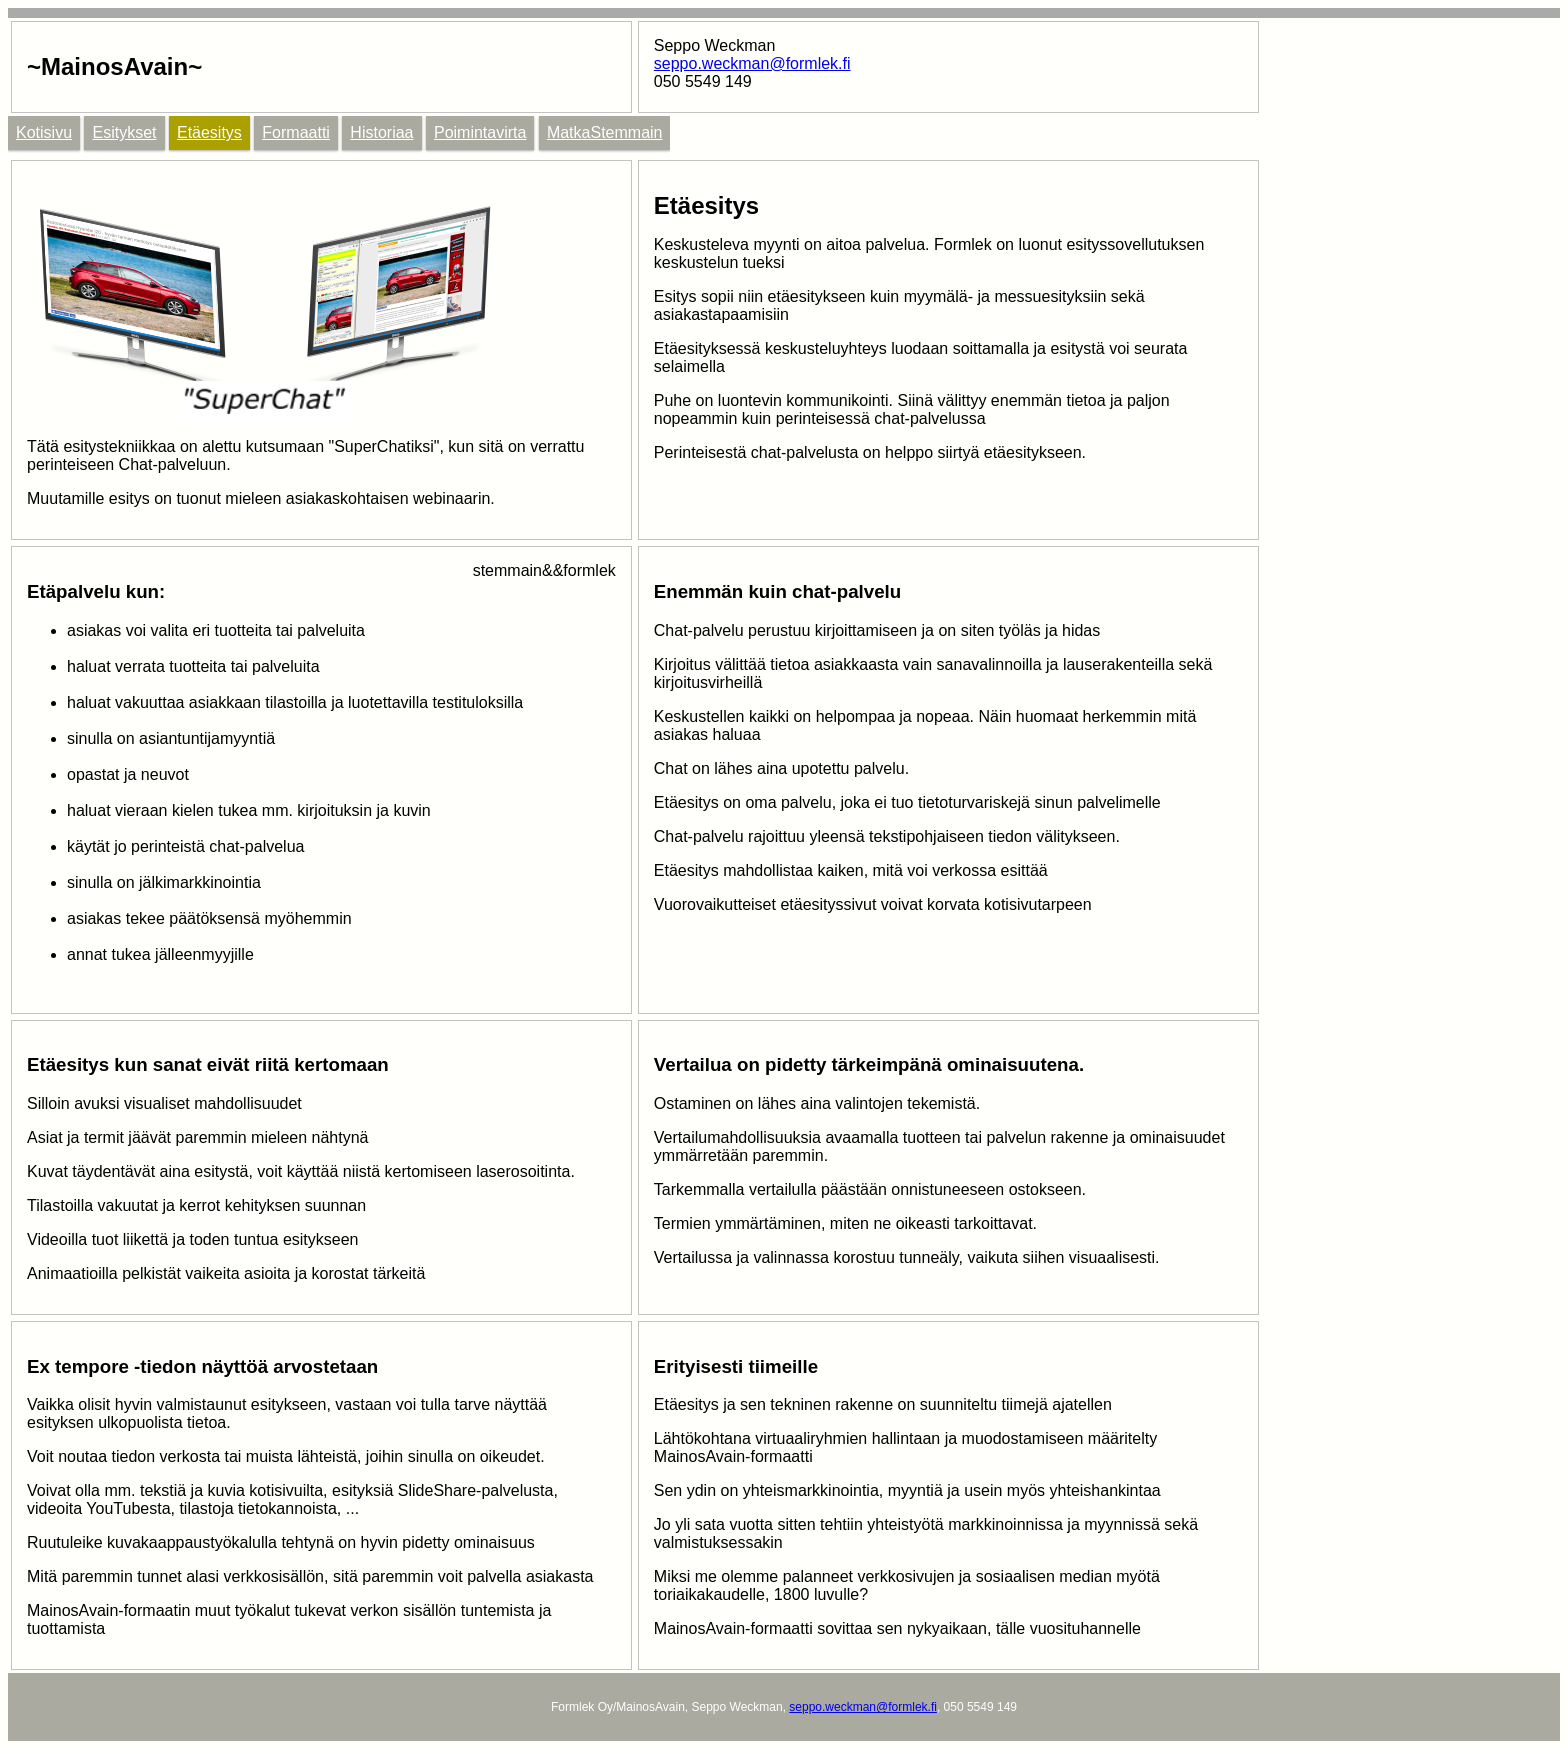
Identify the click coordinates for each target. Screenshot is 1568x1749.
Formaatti (296, 132)
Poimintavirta (480, 132)
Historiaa (381, 132)
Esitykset (124, 132)
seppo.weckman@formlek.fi (752, 63)
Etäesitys (209, 132)
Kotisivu (44, 132)
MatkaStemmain (605, 132)
